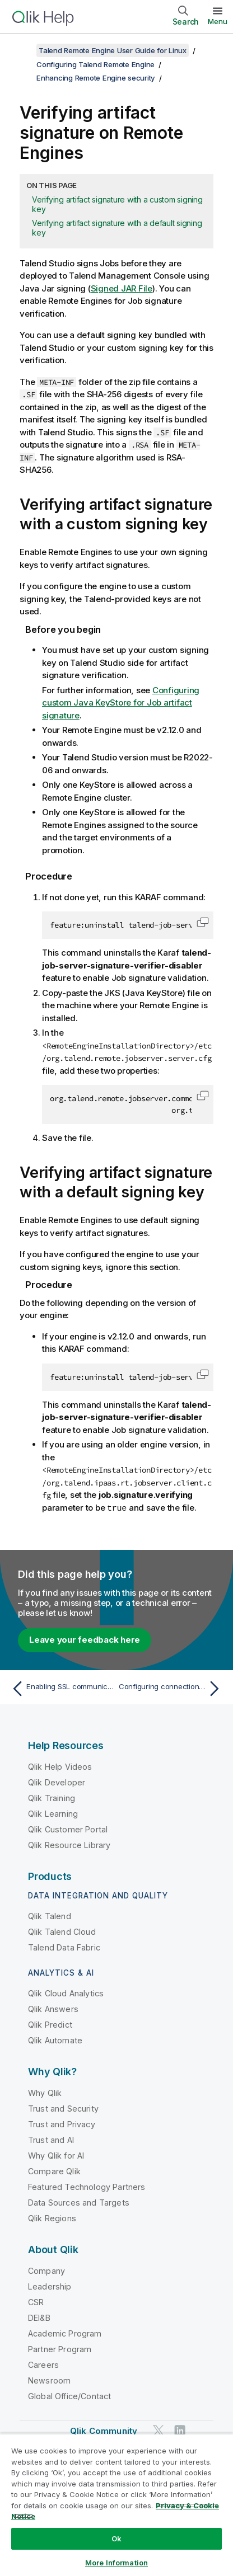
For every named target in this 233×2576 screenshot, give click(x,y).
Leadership (50, 2286)
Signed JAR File (121, 288)
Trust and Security (63, 2108)
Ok (116, 2538)
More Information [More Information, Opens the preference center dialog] (116, 2562)
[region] (116, 2504)
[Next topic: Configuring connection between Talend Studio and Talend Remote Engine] (172, 1688)
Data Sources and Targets (78, 2202)
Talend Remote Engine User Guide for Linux (113, 50)
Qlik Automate (55, 2039)
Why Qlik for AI (56, 2155)
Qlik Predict (50, 2024)
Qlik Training (51, 1797)
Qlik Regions (52, 2217)
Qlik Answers (53, 2008)
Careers (43, 2364)
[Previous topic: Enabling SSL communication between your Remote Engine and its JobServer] (61, 1688)
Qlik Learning (53, 1813)
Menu (217, 21)
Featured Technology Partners (86, 2186)
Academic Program (65, 2333)
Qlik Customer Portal (68, 1829)
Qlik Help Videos (60, 1766)
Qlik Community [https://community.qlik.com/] (103, 2430)
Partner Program (59, 2348)
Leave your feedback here (84, 1639)
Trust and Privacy (61, 2123)
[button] (202, 922)
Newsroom (49, 2380)
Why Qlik (45, 2092)
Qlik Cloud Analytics (66, 1992)
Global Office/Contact (69, 2395)
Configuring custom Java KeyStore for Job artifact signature (120, 703)
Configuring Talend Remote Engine (95, 64)
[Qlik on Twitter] (158, 2429)
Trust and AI (51, 2139)
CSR (36, 2301)
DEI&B (39, 2317)
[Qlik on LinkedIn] (179, 2429)
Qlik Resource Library (69, 1844)
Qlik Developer (56, 1782)
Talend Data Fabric (64, 1947)
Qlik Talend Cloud (62, 1931)
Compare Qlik (54, 2170)
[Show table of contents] (22, 50)
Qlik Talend (49, 1915)
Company (46, 2270)
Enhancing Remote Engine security (95, 77)
